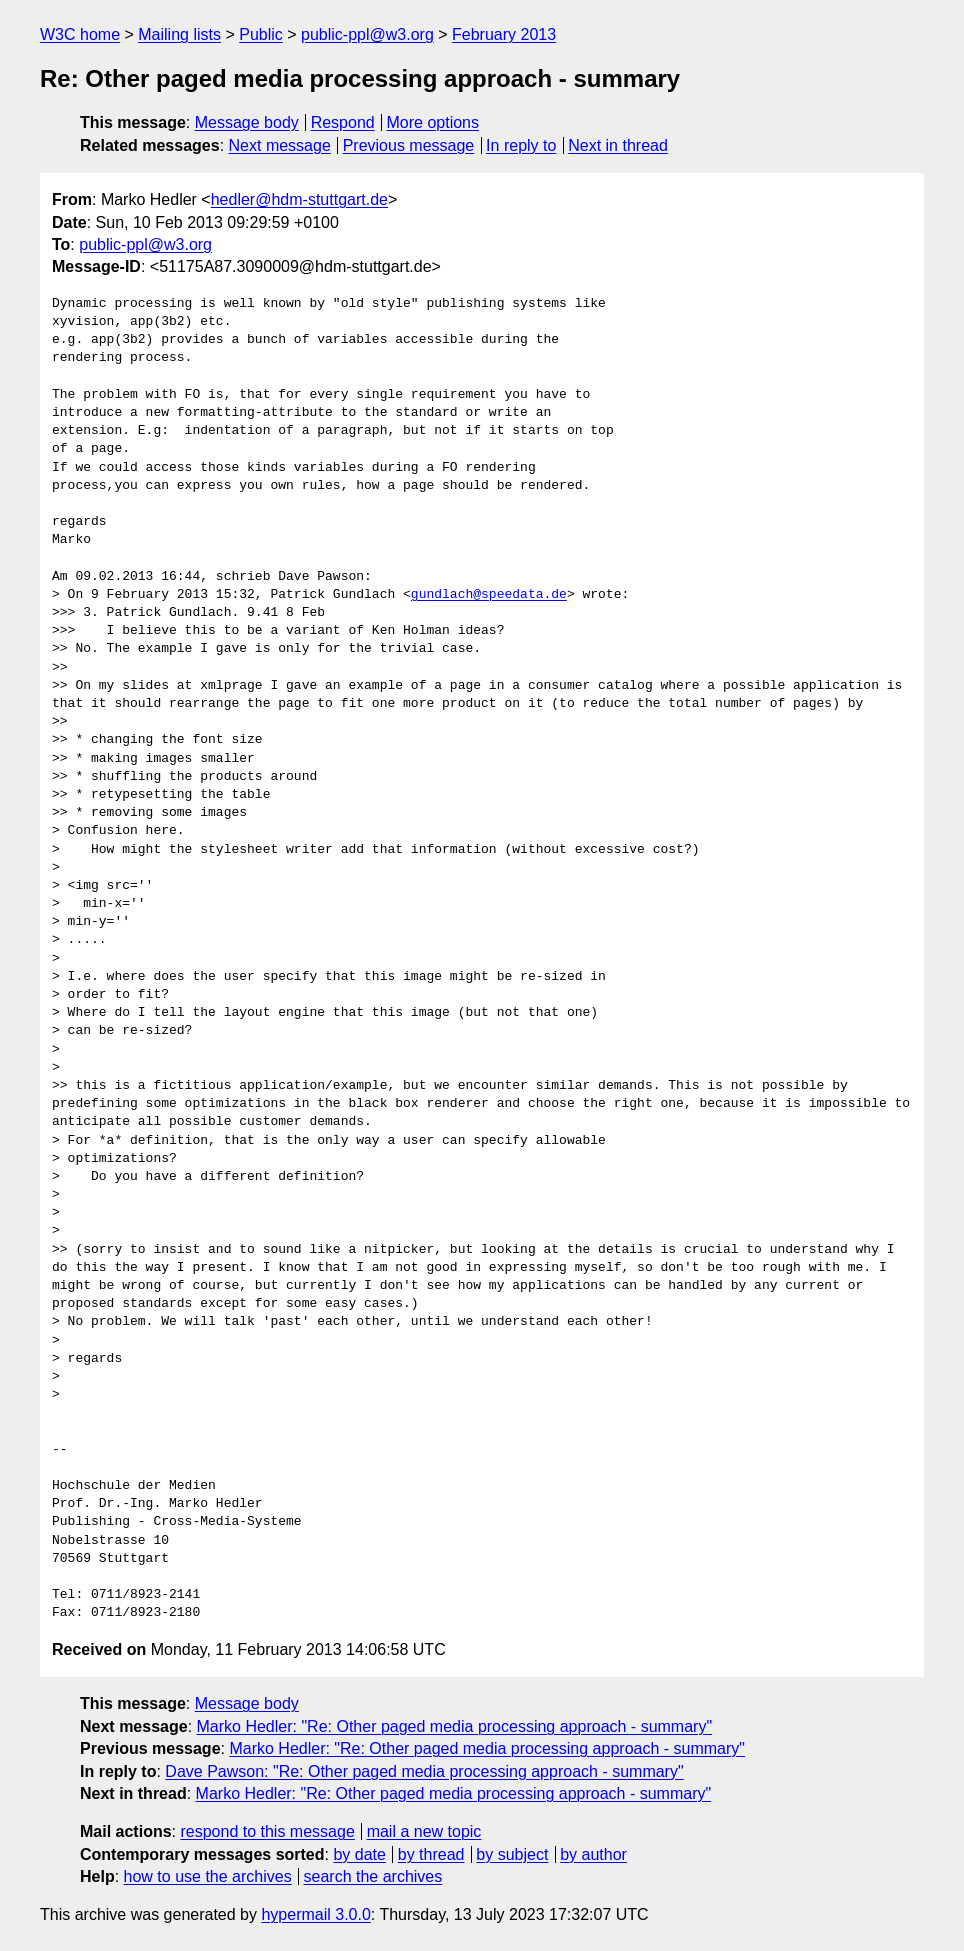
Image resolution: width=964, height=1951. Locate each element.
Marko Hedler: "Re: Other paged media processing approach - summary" (455, 1726)
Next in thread (618, 145)
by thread (431, 1854)
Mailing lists (179, 34)
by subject (512, 1854)
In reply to (521, 145)
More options (433, 122)
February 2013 (504, 34)
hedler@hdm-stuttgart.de (299, 199)
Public (261, 34)
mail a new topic (424, 1831)
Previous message (409, 145)
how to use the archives (208, 1876)
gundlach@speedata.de (489, 595)
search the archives (373, 1876)
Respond (343, 122)
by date (359, 1854)
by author (593, 1854)
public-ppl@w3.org (367, 34)
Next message (280, 145)
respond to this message (267, 1831)
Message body (247, 122)
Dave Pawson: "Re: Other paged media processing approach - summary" (424, 1771)
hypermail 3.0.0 (315, 1914)
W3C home (80, 34)
